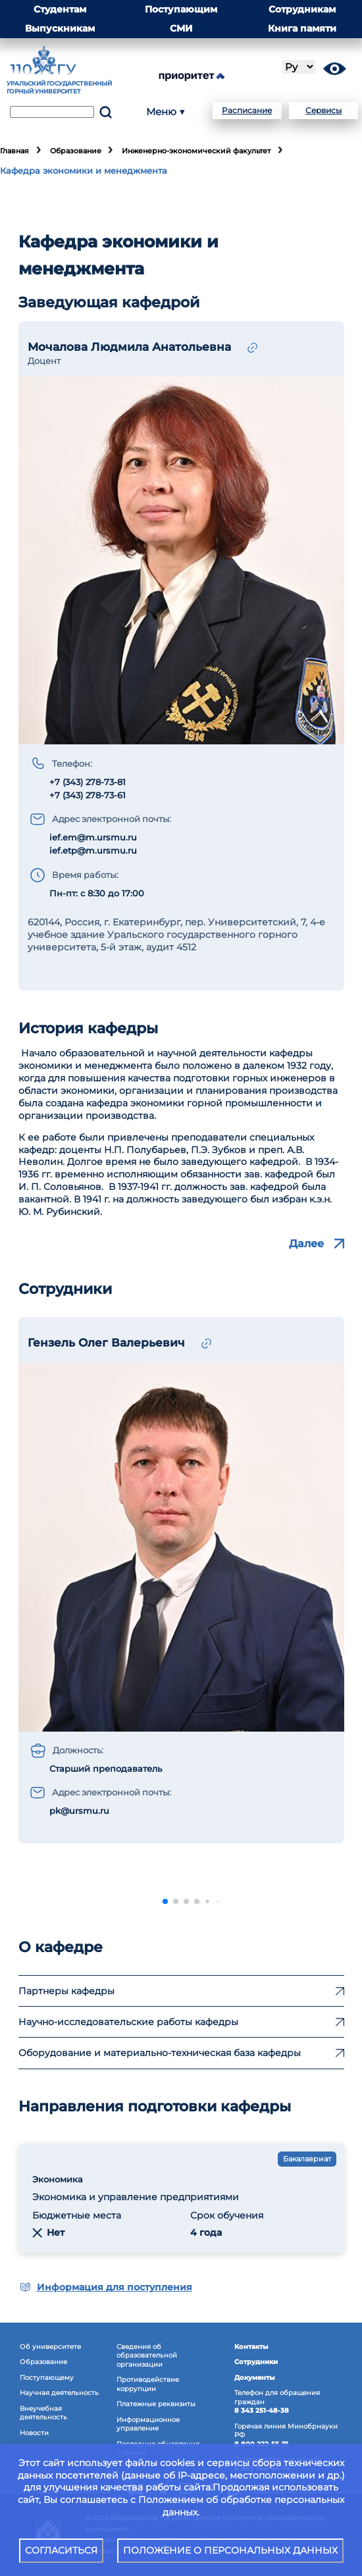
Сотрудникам (302, 9)
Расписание (247, 110)
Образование (75, 150)
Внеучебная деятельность (43, 2413)
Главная (14, 150)
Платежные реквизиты (155, 2404)
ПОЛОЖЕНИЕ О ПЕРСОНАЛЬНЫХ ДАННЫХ (230, 2550)
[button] (165, 1901)
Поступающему (47, 2377)
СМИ (181, 28)
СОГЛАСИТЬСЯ (61, 2550)
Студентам (60, 9)
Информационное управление (148, 2424)
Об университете (50, 2346)
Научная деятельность (59, 2392)
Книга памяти (302, 28)
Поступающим (181, 9)
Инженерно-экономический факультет (196, 150)
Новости (34, 2433)
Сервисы (323, 110)
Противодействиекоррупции (147, 2384)
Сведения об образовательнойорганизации (146, 2355)
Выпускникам (60, 28)
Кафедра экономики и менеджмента (83, 171)
